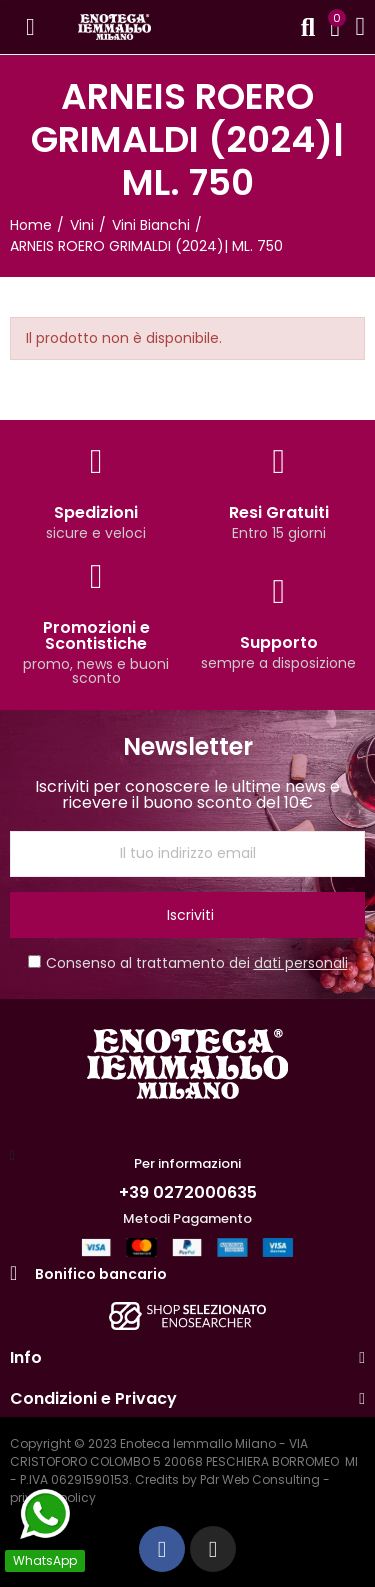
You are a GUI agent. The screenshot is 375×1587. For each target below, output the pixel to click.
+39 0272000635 (188, 1192)
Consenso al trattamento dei (188, 963)
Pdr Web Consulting (260, 1479)
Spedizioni (96, 512)
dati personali (301, 963)
